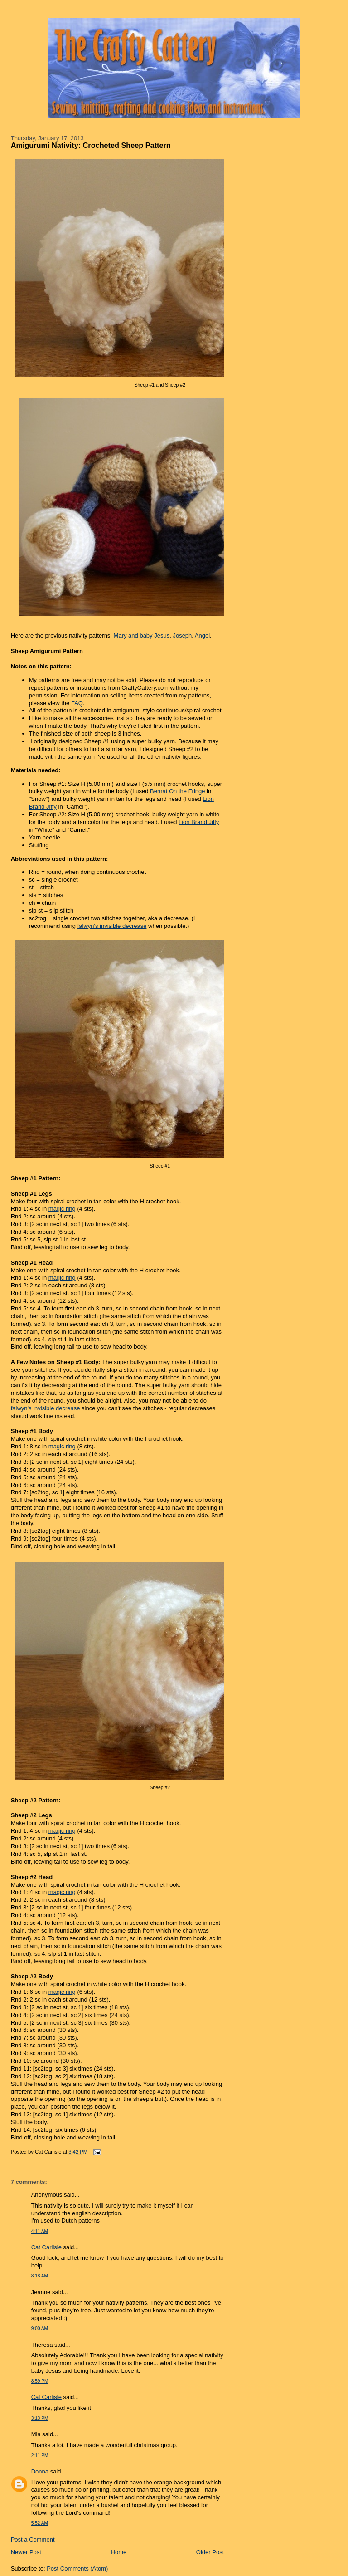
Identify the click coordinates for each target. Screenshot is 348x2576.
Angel (202, 635)
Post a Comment (33, 2539)
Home (119, 2552)
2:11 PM (39, 2455)
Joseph (182, 635)
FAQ (77, 703)
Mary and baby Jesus (142, 635)
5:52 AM (39, 2523)
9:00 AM (39, 2328)
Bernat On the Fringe (177, 791)
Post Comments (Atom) (77, 2568)
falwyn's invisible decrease (112, 925)
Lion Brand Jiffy (199, 822)
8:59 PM (39, 2381)
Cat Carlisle (46, 2247)
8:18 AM (39, 2275)
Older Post (210, 2552)
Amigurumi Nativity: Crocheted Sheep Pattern (91, 145)
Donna (39, 2471)
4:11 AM (39, 2231)
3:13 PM (39, 2418)
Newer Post (26, 2552)
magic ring (62, 1208)
